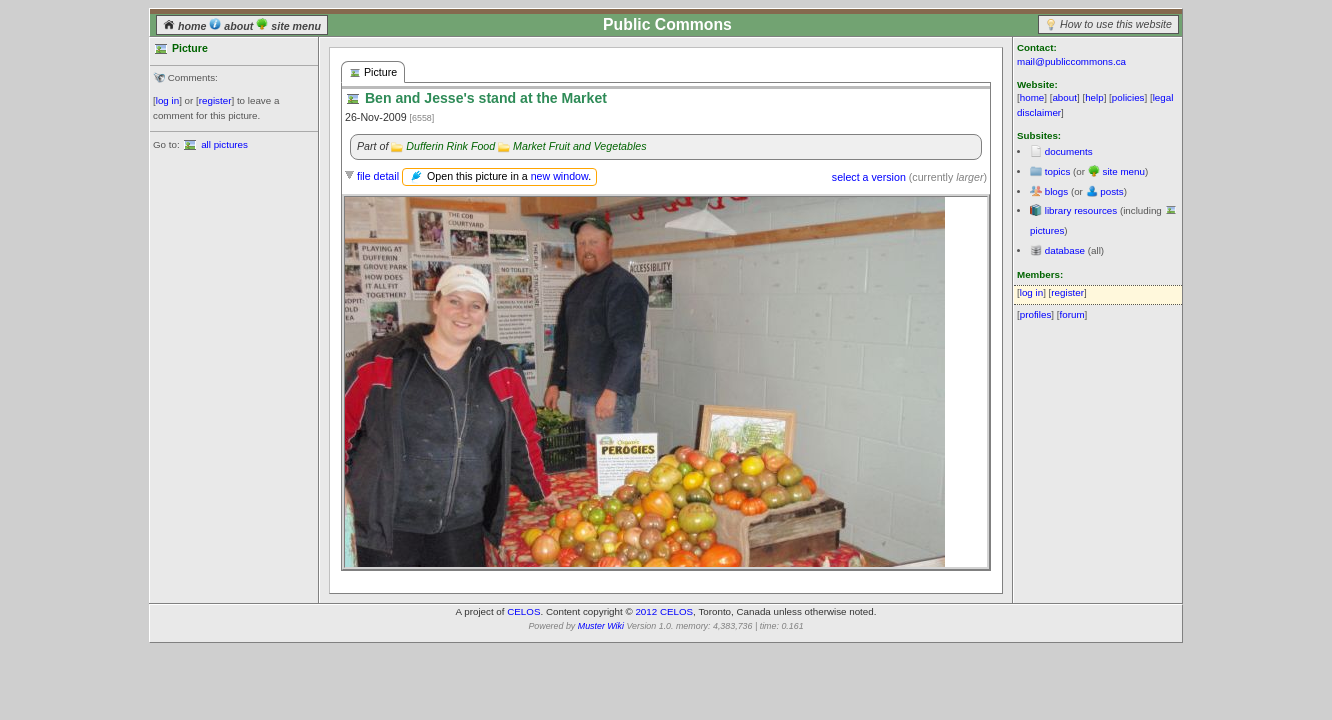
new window (559, 176)
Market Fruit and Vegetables (579, 146)
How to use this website (1116, 24)
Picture (373, 72)
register (215, 100)
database (1065, 250)
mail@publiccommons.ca (1071, 61)
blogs (1056, 191)
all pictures (224, 144)
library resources (1081, 210)
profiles (1036, 314)
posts (1111, 191)
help (1094, 97)
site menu (288, 26)
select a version (869, 177)
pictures (1047, 230)
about (232, 26)
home (186, 26)
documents (1069, 151)
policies (1128, 97)
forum (1072, 314)
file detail (378, 176)
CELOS (523, 611)
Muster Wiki (601, 626)
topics (1058, 171)
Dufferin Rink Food (450, 146)
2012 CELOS (664, 611)
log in (167, 100)
